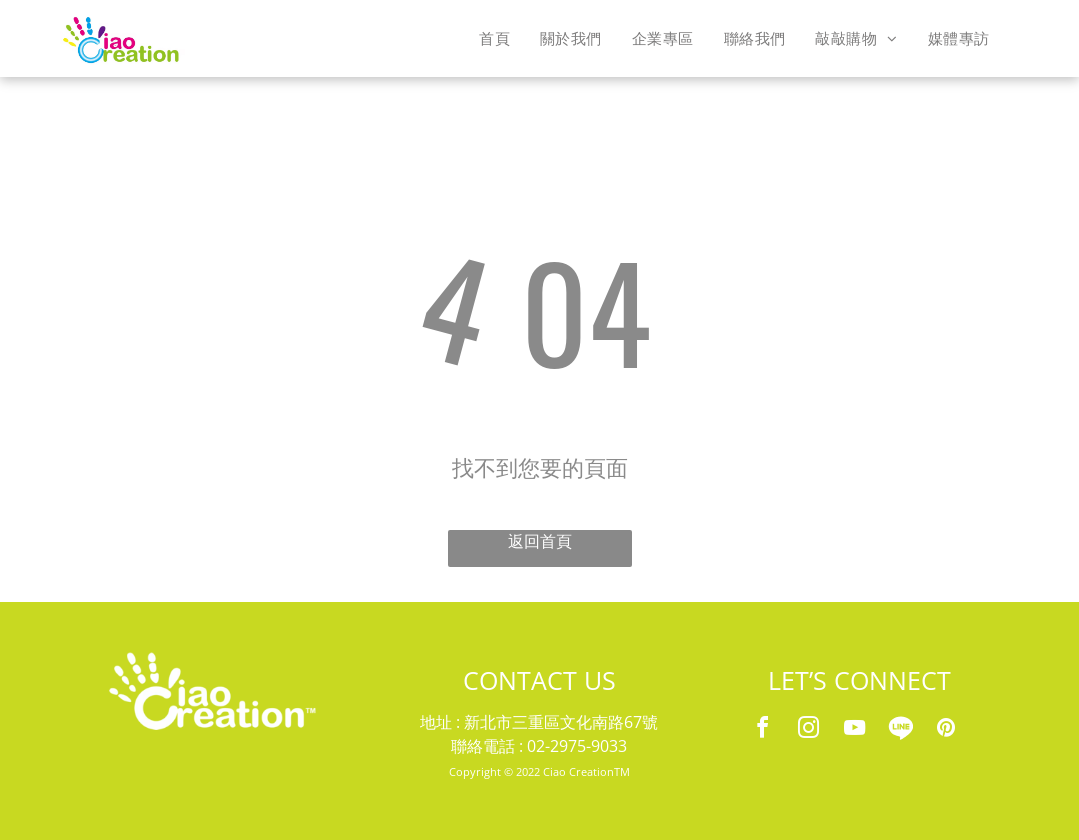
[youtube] (854, 730)
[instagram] (808, 730)
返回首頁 (540, 541)
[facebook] (762, 730)
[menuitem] (494, 38)
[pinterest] (946, 730)
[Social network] (900, 730)
